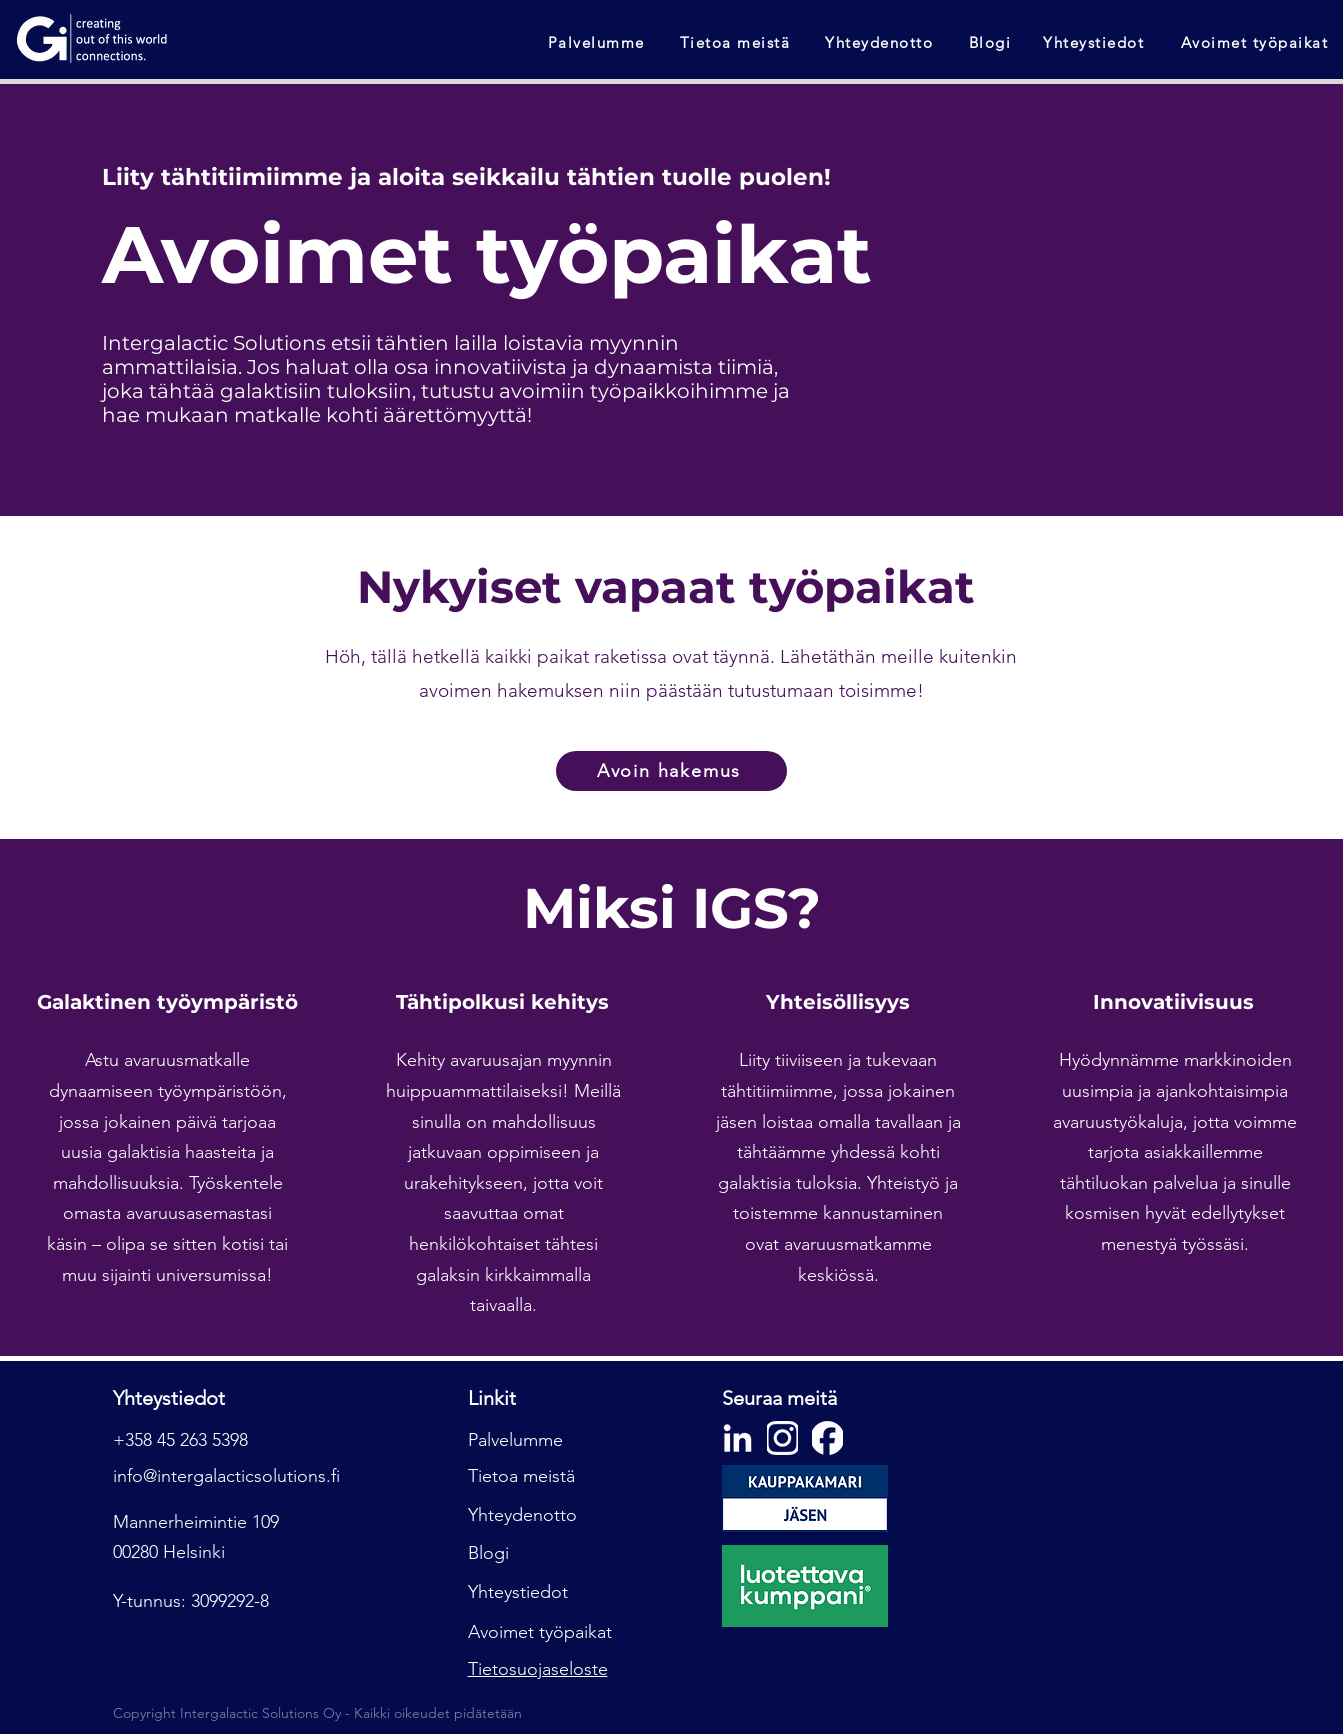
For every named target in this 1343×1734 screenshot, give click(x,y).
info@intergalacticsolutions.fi (226, 1476)
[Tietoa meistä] (737, 42)
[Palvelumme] (598, 42)
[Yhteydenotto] (881, 42)
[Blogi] (992, 42)
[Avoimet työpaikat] (1256, 42)
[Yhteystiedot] (1095, 42)
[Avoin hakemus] (671, 771)
